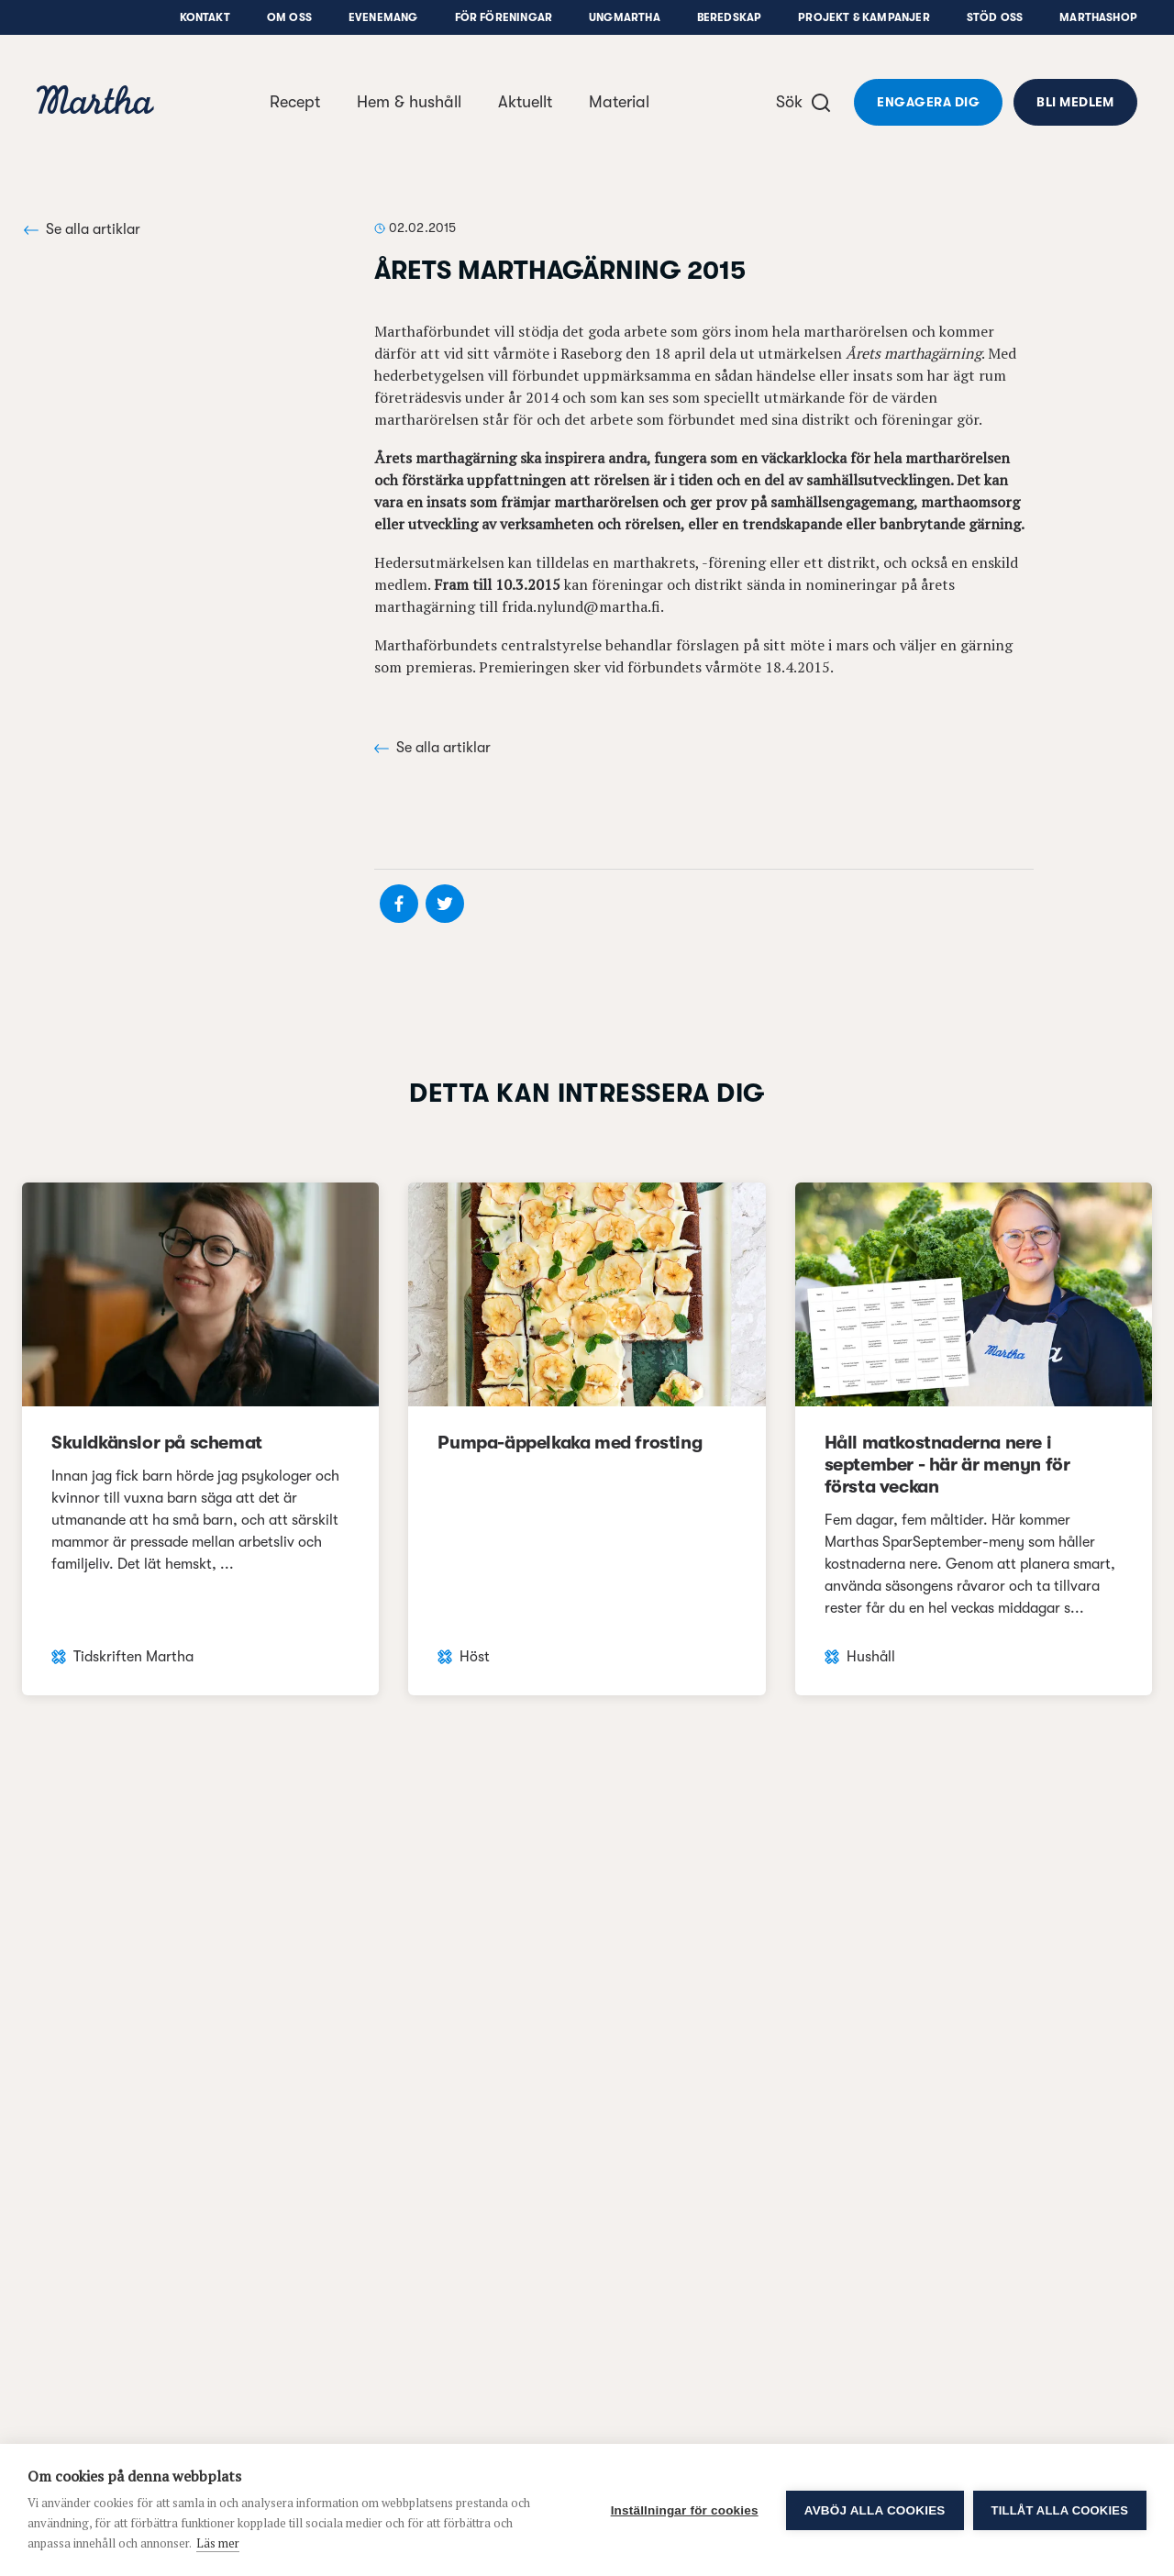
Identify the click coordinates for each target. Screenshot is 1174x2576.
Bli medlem (1075, 101)
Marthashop (1098, 17)
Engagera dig (928, 101)
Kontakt (205, 17)
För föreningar (504, 17)
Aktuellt (525, 102)
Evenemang (383, 17)
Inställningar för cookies (685, 2510)
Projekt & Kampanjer (863, 17)
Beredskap (729, 17)
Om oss (289, 17)
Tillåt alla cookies (1059, 2510)
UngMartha (624, 17)
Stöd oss (995, 17)
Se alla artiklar (82, 229)
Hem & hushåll (409, 102)
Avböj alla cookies (875, 2510)
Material (619, 102)
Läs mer (217, 2543)
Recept (295, 102)
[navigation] (95, 102)
